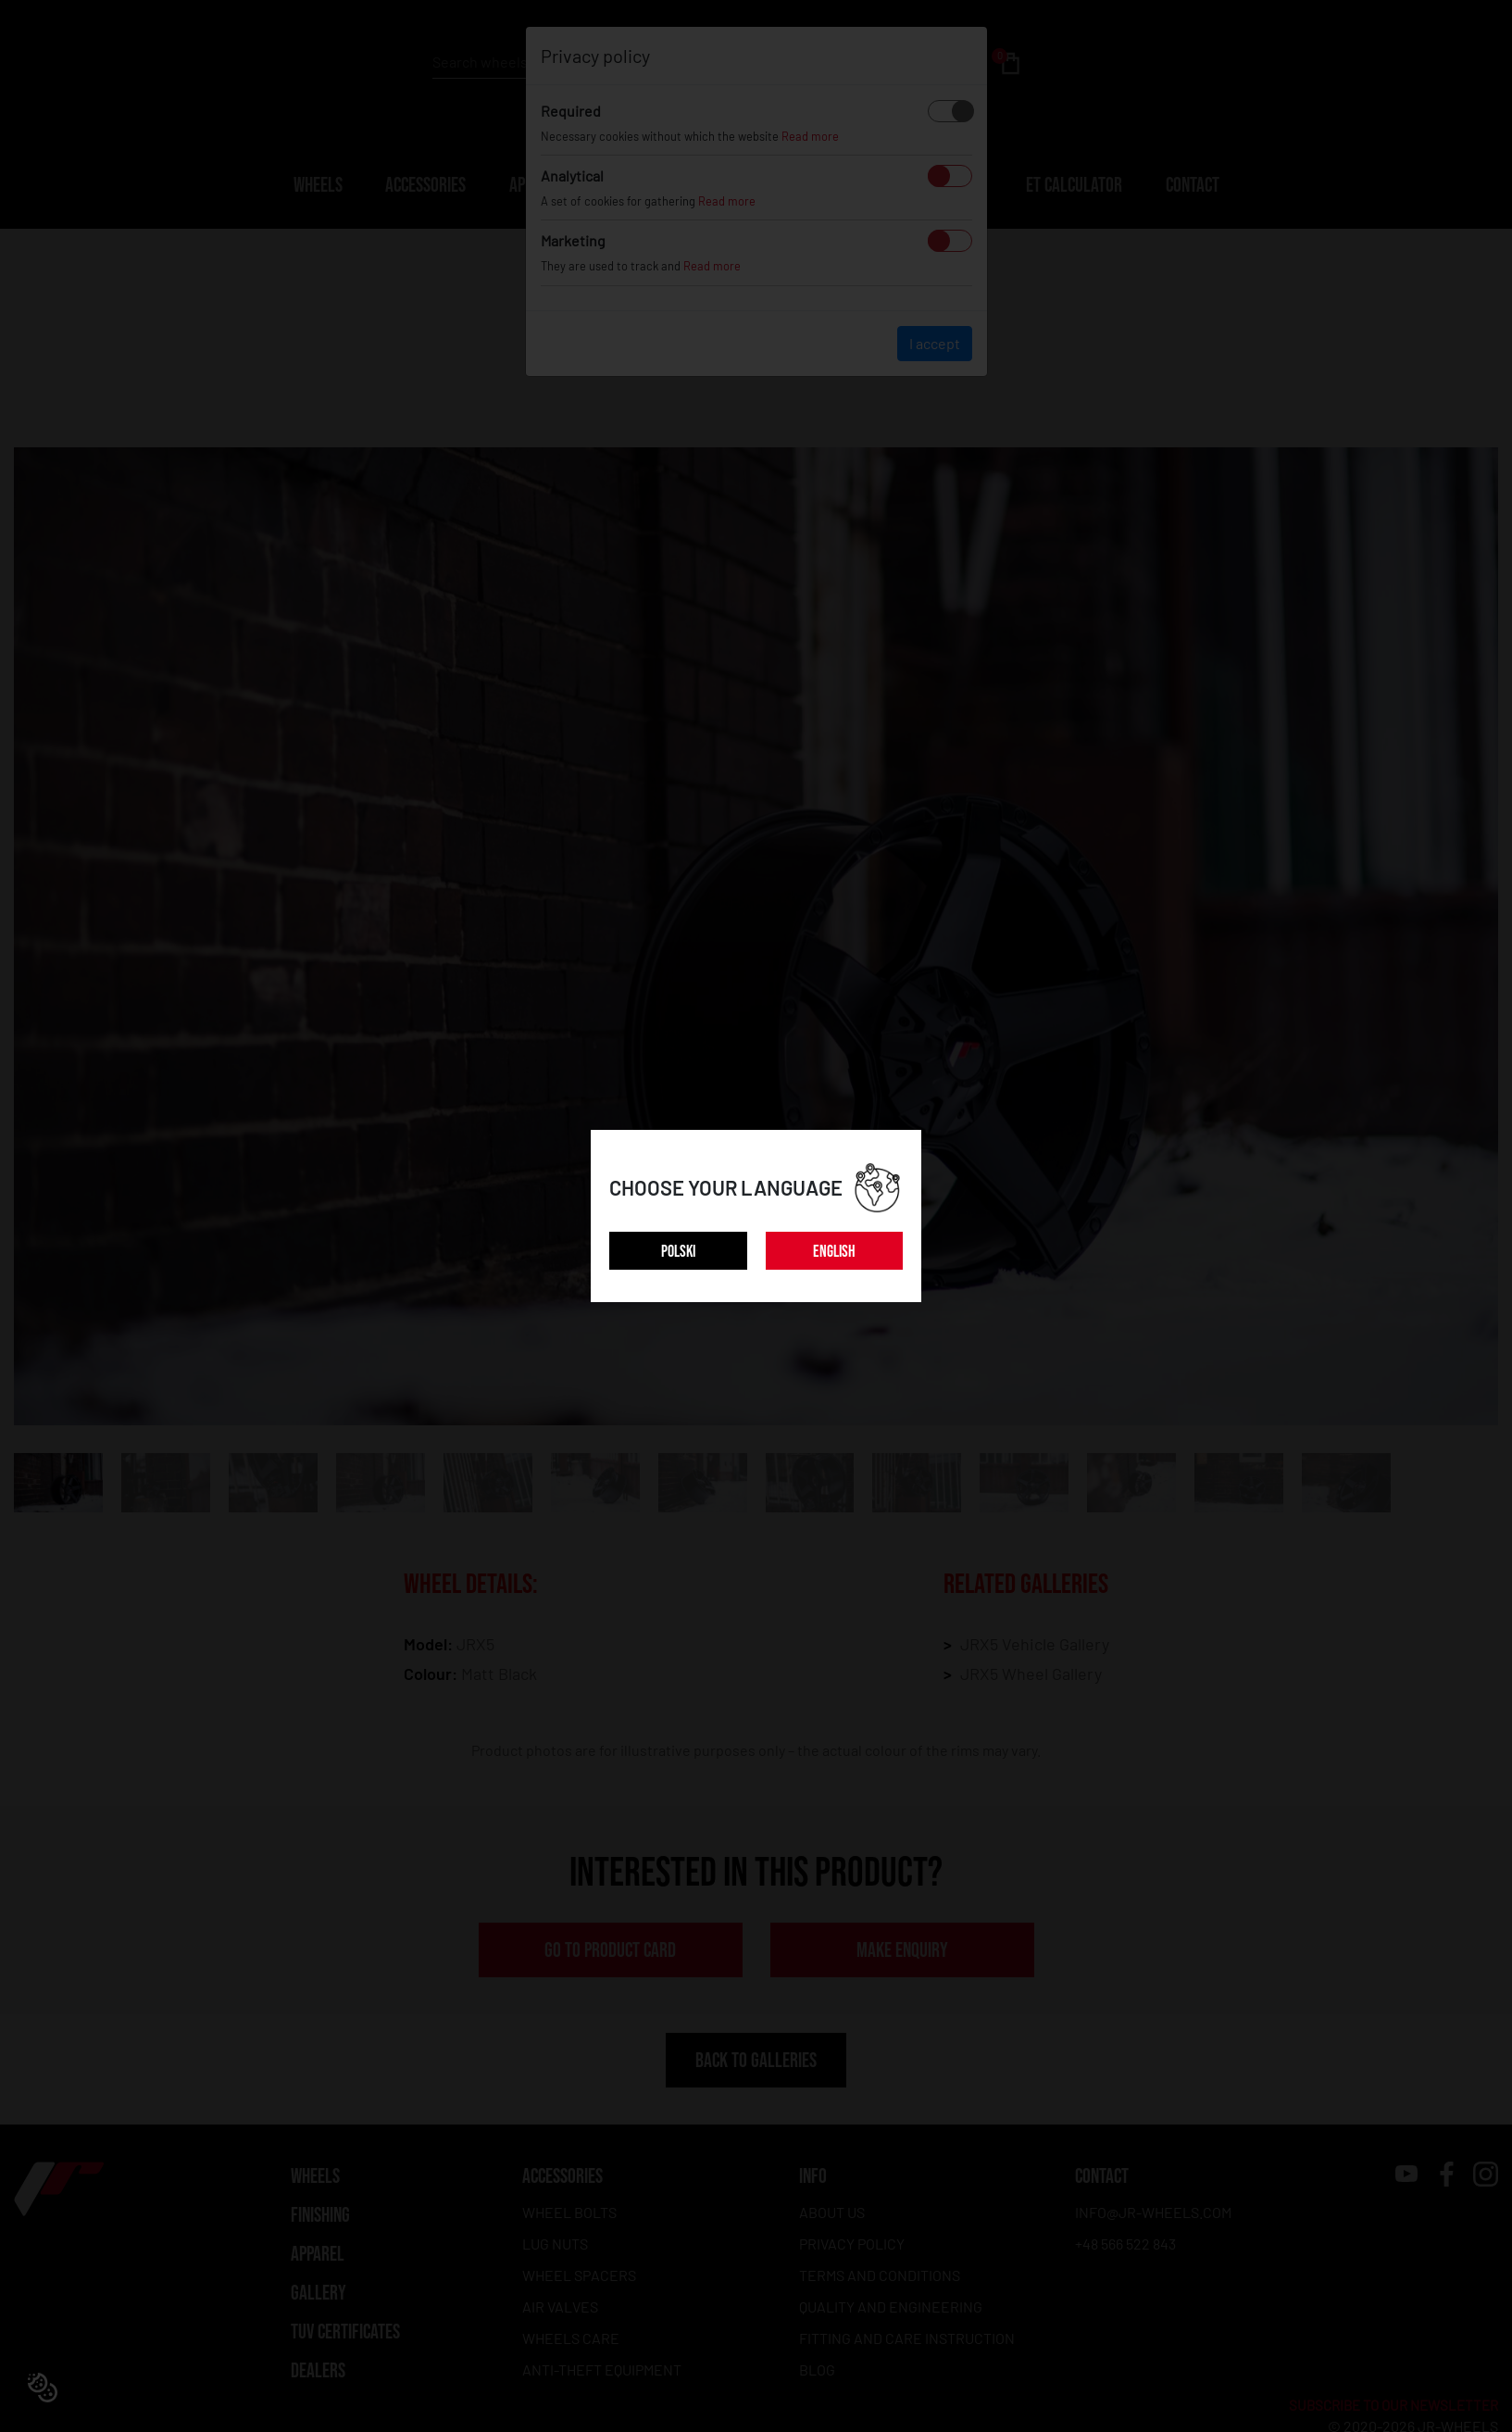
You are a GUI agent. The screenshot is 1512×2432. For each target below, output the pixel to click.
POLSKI (678, 1251)
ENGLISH (834, 1251)
